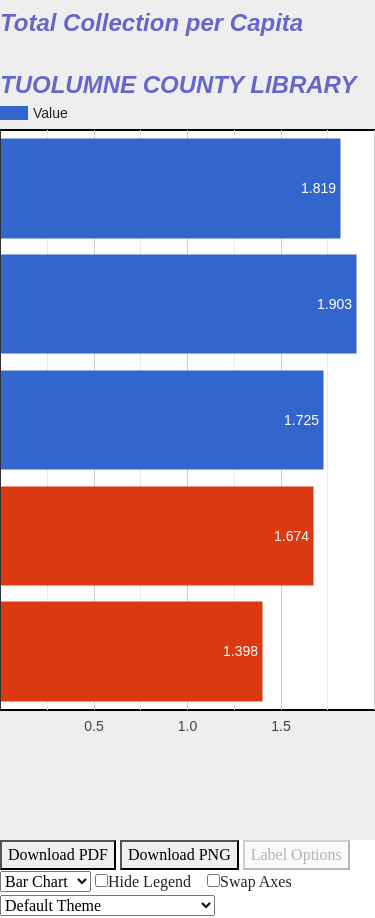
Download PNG (179, 854)
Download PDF (58, 854)
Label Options (296, 854)
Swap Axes (249, 881)
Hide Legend (143, 881)
